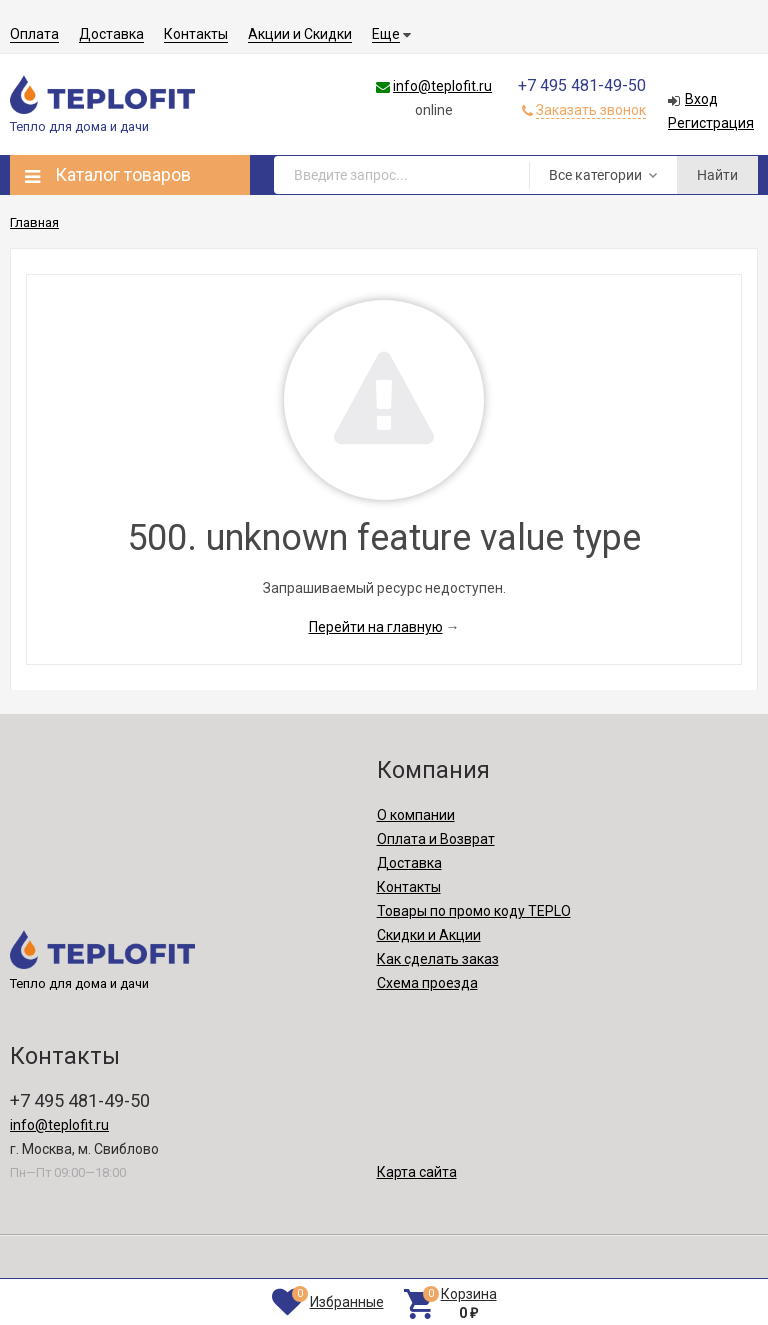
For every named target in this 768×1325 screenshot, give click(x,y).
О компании (416, 815)
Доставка (111, 34)
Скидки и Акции (429, 935)
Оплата (34, 34)
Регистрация (711, 123)
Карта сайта (417, 1172)
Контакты (196, 34)
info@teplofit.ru (442, 86)
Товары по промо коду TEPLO (474, 911)
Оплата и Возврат (436, 839)
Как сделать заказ (438, 959)
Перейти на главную (376, 627)
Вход (701, 99)
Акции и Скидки (300, 34)
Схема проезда (427, 983)
